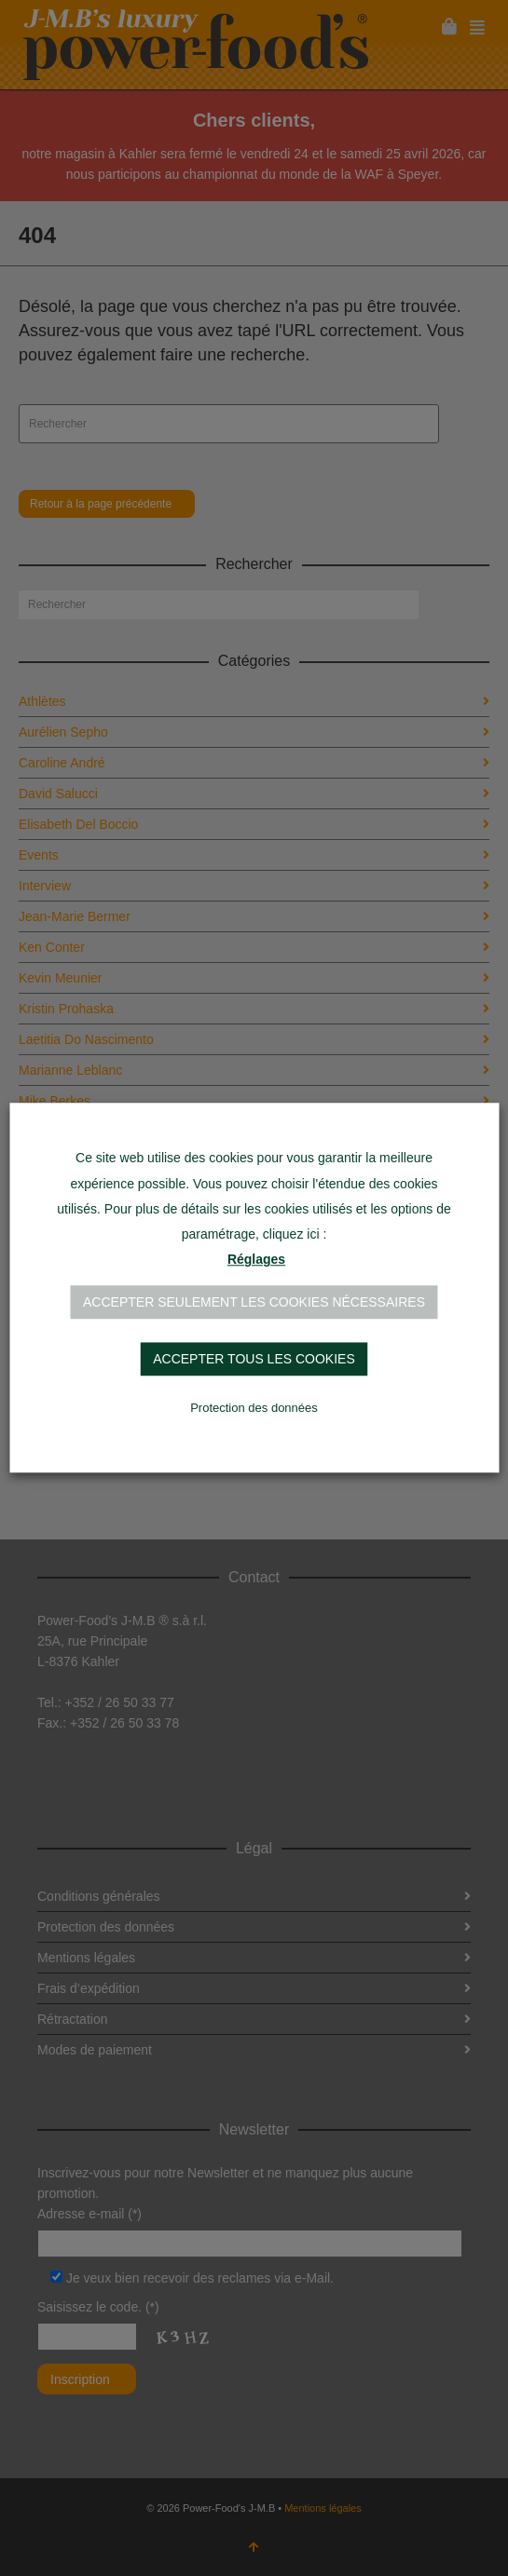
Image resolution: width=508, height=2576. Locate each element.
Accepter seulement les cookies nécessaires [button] (254, 1302)
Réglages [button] (256, 1260)
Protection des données (254, 1409)
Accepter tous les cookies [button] (254, 1359)
